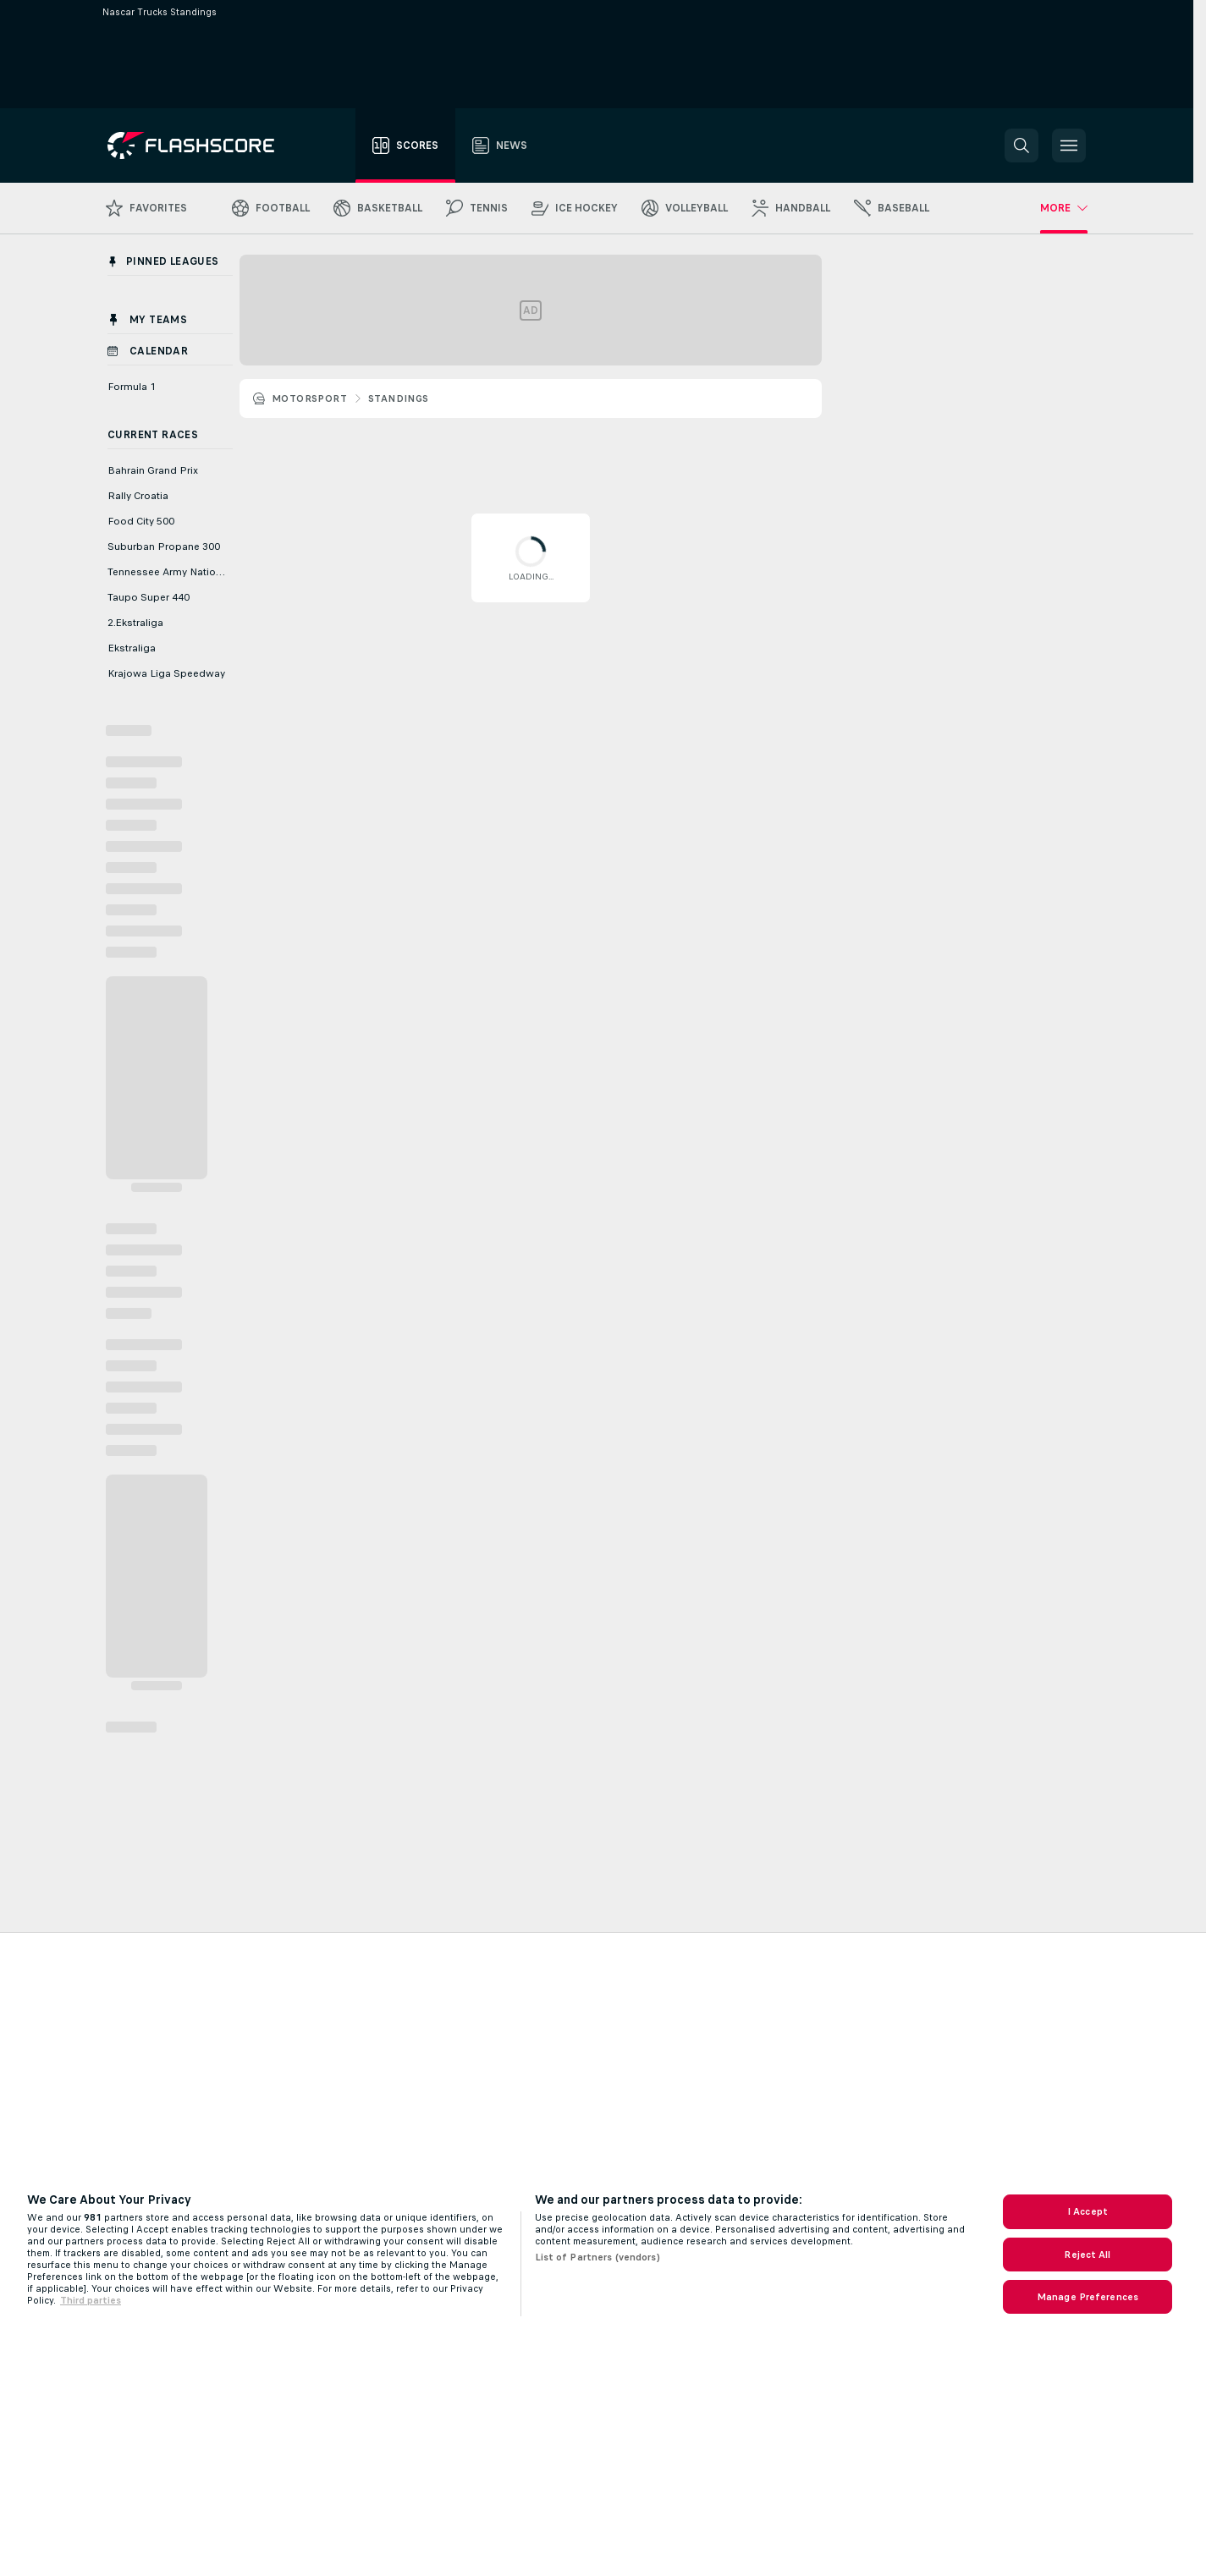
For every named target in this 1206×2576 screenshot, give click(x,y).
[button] (1021, 145)
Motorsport (309, 398)
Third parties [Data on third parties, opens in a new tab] (90, 2300)
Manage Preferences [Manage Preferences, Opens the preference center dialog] (1087, 2297)
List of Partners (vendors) (597, 2257)
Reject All (1087, 2254)
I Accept (1087, 2211)
